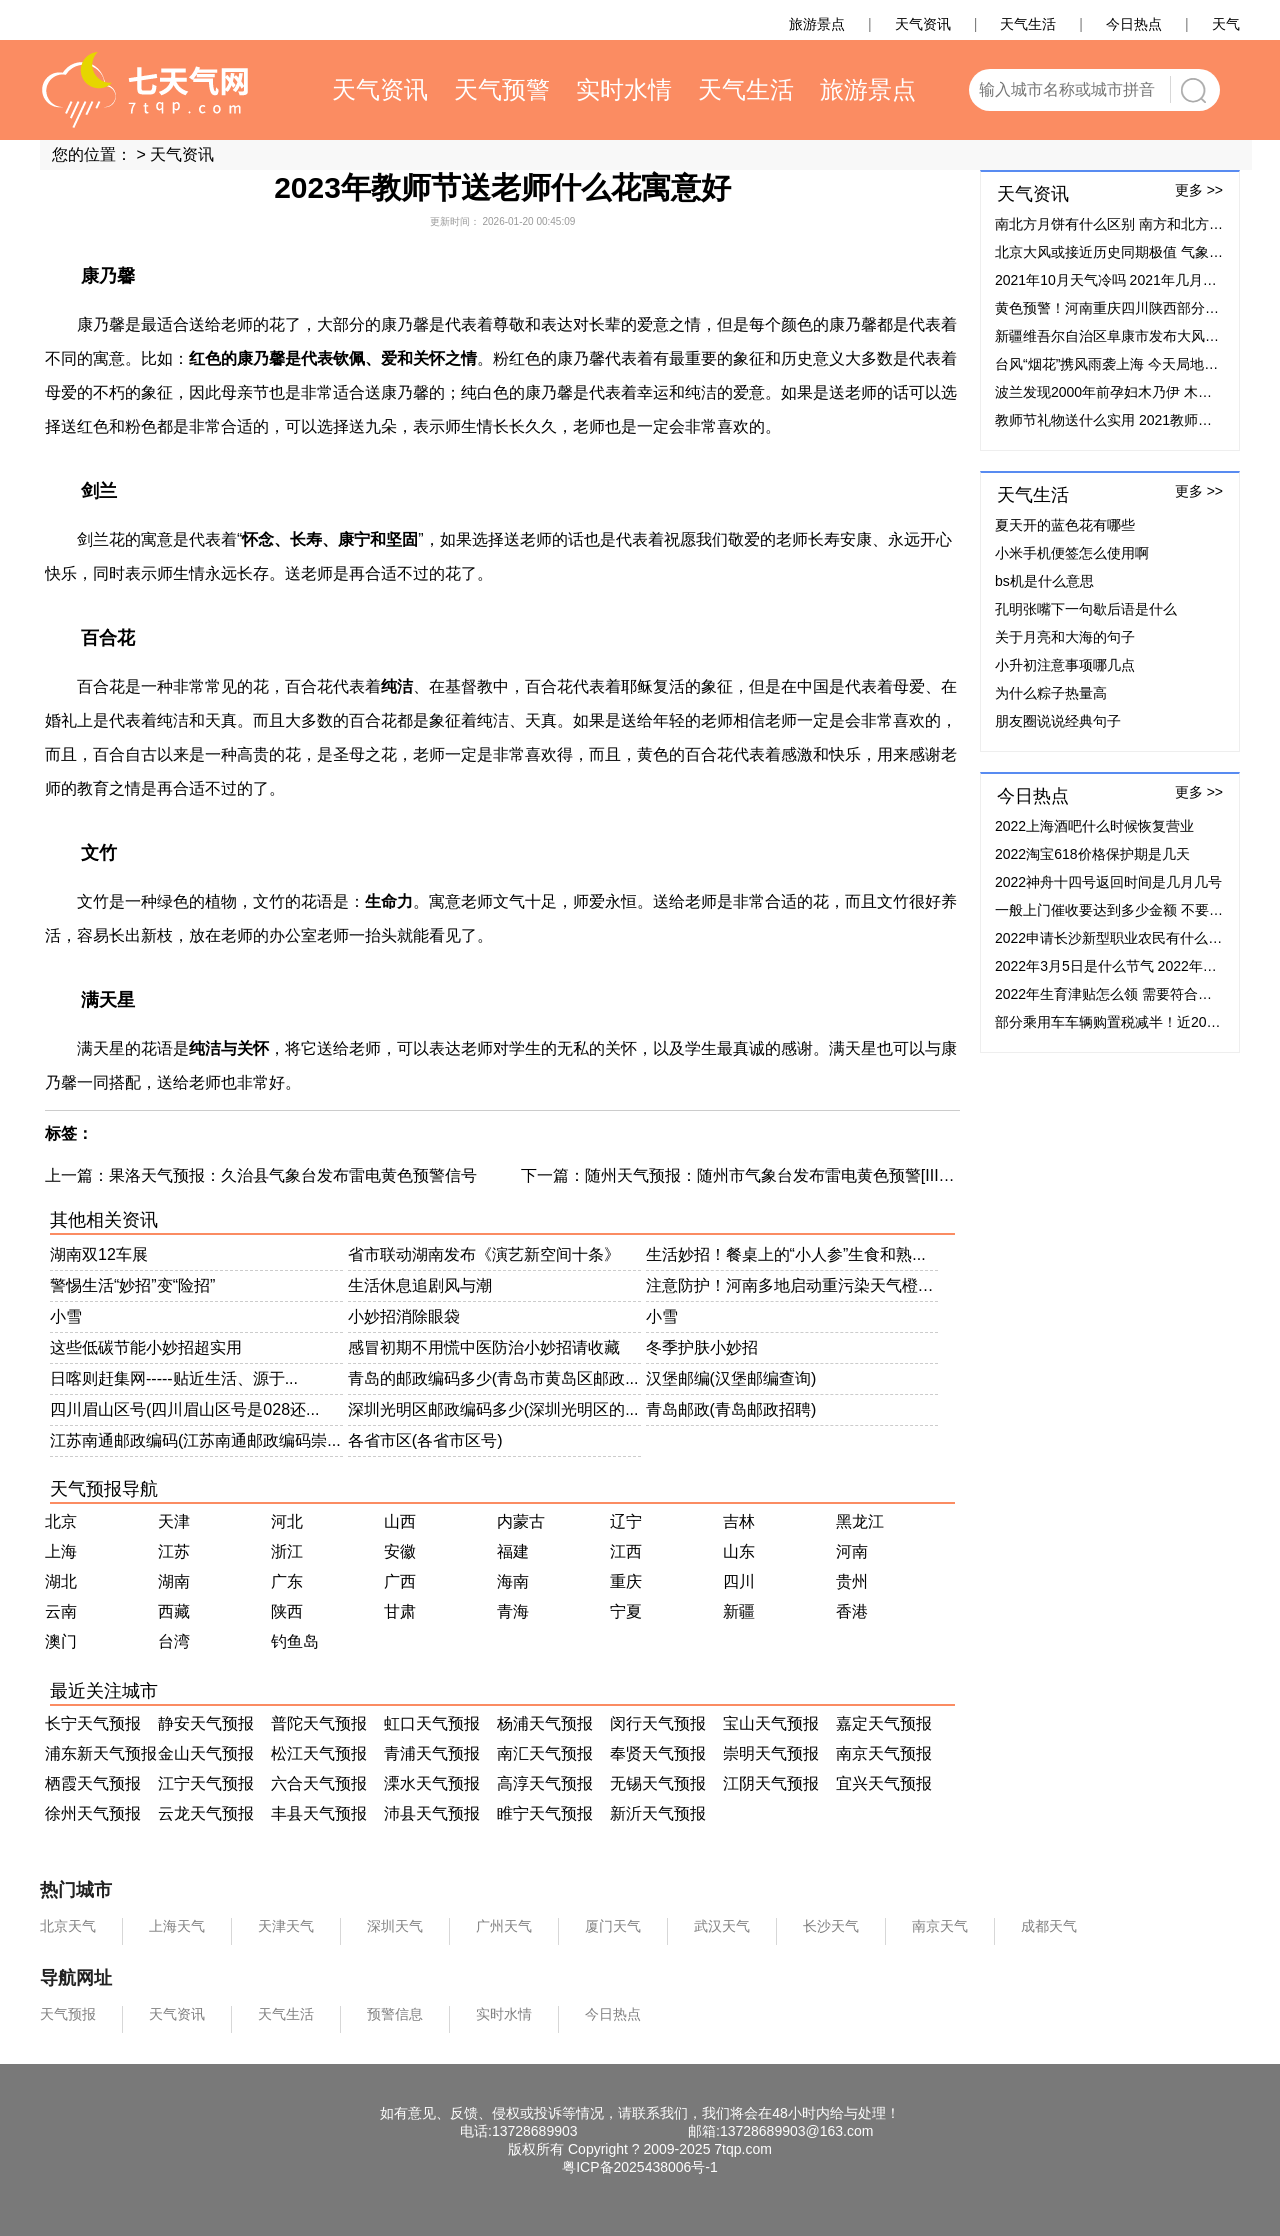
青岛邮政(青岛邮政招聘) (731, 1409)
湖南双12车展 (99, 1254)
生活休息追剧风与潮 (420, 1285)
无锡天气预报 (658, 1783)
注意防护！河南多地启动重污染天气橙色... (792, 1285)
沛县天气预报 (432, 1813)
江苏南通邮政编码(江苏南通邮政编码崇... (195, 1440)
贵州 (852, 1581)
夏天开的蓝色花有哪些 (1065, 525)
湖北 (61, 1581)
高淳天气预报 (545, 1783)
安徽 (400, 1551)
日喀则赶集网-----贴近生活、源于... (174, 1378)
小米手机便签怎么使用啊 (1072, 553)
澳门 (61, 1641)
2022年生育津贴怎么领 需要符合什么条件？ (1131, 994)
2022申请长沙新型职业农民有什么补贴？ (1122, 938)
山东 (739, 1551)
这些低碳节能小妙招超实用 (146, 1347)
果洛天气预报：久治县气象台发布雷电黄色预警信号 (293, 1175)
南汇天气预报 (545, 1753)
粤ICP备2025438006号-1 (640, 2167)
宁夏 (626, 1611)
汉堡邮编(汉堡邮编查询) (731, 1378)
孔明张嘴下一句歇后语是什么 (1086, 609)
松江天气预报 (319, 1753)
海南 (513, 1581)
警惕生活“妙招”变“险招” (132, 1285)
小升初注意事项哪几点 (1065, 665)
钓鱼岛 (295, 1641)
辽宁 (626, 1521)
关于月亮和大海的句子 (1065, 637)
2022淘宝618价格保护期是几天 (1092, 854)
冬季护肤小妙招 (702, 1347)
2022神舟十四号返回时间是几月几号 (1108, 882)
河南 (852, 1551)
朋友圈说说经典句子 (1058, 721)
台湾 (174, 1641)
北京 (61, 1521)
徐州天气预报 (93, 1813)
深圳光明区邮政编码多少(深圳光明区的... (493, 1409)
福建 (513, 1551)
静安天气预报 (206, 1723)
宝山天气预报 (771, 1723)
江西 (626, 1551)
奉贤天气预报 (658, 1753)
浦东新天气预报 (101, 1753)
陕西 (287, 1611)
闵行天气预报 (658, 1723)
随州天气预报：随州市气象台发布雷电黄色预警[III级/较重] (790, 1175)
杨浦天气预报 (545, 1723)
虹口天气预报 (432, 1723)
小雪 (66, 1316)
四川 (739, 1581)
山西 (400, 1521)
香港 (852, 1611)
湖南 (174, 1581)
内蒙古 (521, 1521)
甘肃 (400, 1611)
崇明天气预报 (771, 1753)
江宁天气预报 (206, 1783)
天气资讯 (182, 154)
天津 (174, 1521)
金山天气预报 (206, 1753)
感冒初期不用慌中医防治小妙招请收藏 (484, 1347)
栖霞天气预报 (93, 1783)
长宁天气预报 (93, 1723)
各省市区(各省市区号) (425, 1440)
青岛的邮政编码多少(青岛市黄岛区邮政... (493, 1378)
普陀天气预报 (319, 1723)
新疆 (739, 1611)
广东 (287, 1581)
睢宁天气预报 (545, 1813)
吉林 (739, 1521)
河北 (287, 1521)
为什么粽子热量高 (1051, 693)
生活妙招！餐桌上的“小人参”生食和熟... (786, 1254)
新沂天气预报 (658, 1813)
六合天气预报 (319, 1783)
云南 (61, 1611)
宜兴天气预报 (884, 1783)
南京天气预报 (884, 1753)
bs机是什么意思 (1044, 581)
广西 (400, 1581)
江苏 (174, 1551)
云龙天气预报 (206, 1813)
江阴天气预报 (771, 1783)
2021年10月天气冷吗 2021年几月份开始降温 (1134, 280)
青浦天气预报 (432, 1753)
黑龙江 (860, 1521)
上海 (61, 1551)
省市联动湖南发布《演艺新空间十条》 (484, 1254)
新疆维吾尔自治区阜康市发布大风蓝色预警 (1128, 336)
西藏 (174, 1611)
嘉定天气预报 (884, 1723)
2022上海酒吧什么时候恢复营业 (1094, 826)
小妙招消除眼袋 (404, 1316)
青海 (513, 1611)
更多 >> (1199, 190)
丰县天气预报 (319, 1813)
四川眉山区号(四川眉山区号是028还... (184, 1409)
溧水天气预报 (432, 1783)
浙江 (287, 1551)
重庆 (626, 1581)
